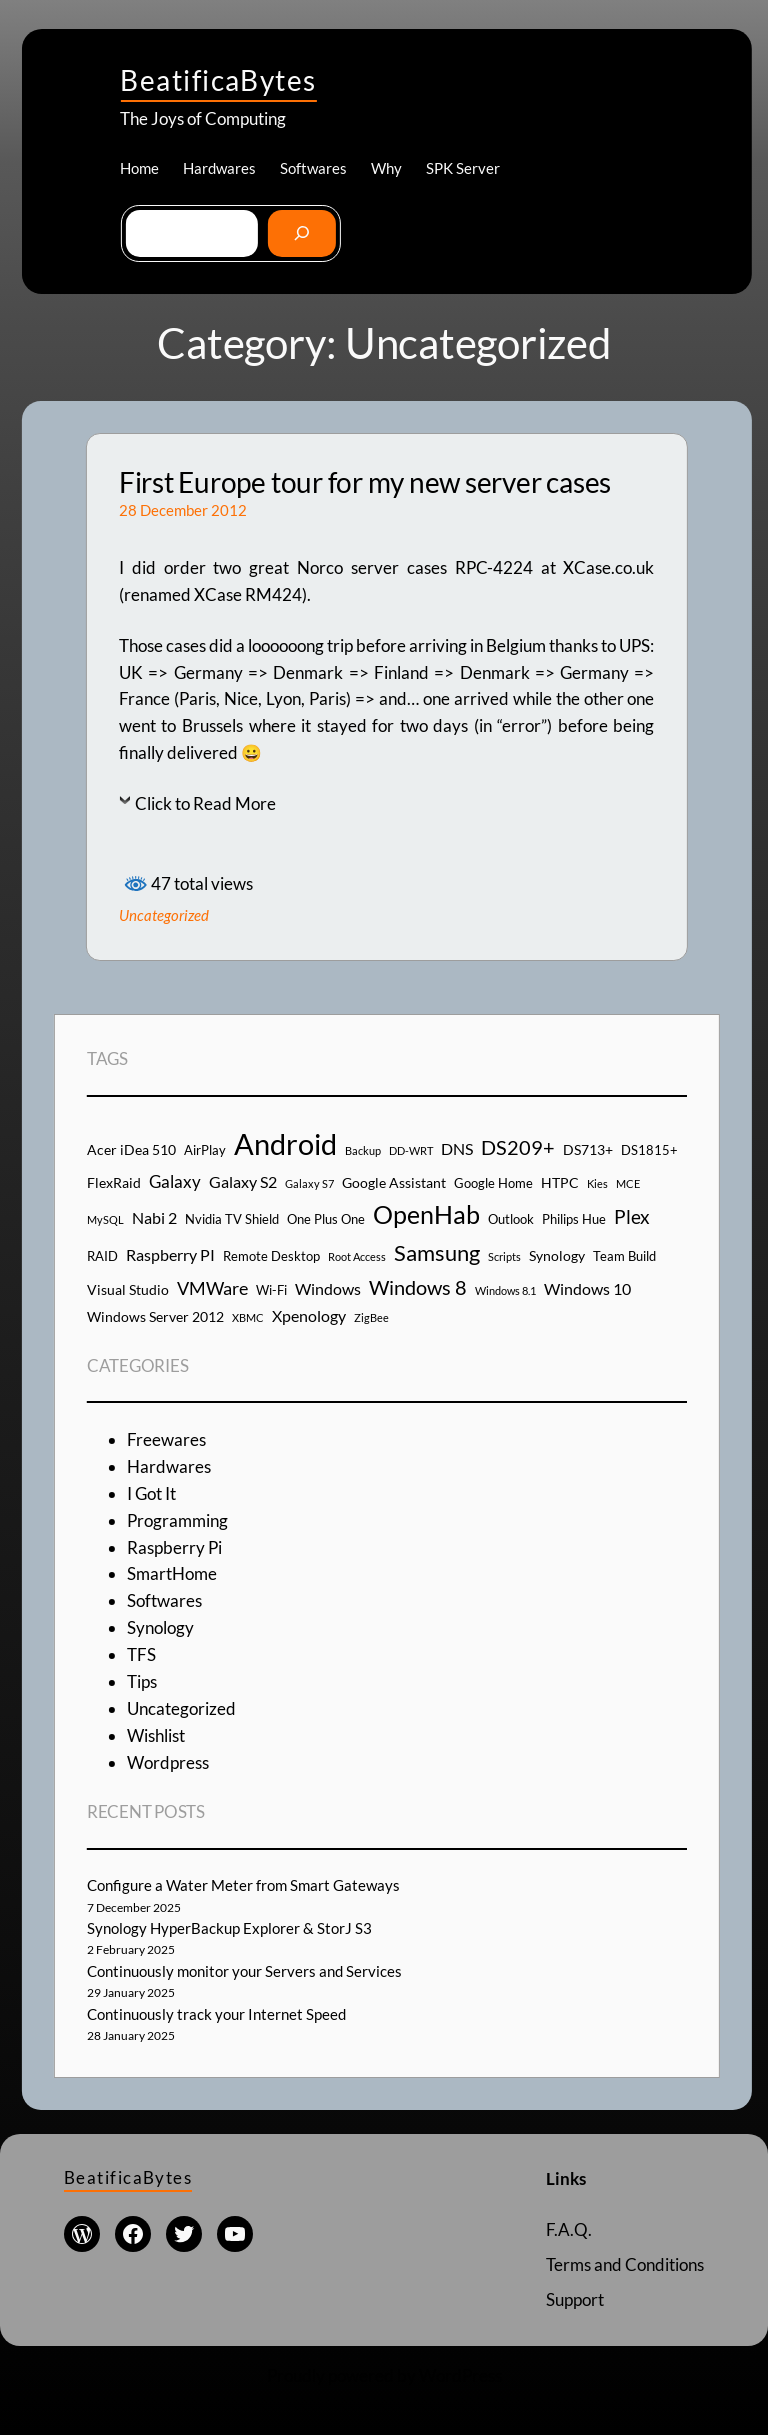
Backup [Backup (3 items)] (363, 1150)
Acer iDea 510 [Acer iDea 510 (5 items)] (131, 1149)
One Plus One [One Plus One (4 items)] (326, 1219)
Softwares (164, 1600)
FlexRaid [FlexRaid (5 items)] (114, 1182)
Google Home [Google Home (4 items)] (493, 1183)
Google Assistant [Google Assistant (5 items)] (394, 1182)
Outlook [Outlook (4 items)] (511, 1219)
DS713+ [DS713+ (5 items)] (588, 1149)
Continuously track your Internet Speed (216, 2014)
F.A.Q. (569, 2229)
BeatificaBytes (218, 80)
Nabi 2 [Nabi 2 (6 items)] (154, 1217)
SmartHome (172, 1573)
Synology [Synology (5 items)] (557, 1255)
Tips (142, 1681)
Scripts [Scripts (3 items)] (504, 1256)
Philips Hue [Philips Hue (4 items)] (574, 1219)
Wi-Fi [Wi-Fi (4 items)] (271, 1290)
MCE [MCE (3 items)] (628, 1183)
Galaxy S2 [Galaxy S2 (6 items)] (243, 1181)
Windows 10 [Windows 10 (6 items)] (587, 1288)
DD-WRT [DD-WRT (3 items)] (411, 1150)
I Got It (151, 1493)
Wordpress (168, 1762)
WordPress (460, 2375)
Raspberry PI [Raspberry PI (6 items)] (170, 1254)
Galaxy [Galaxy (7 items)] (175, 1181)
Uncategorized (164, 915)
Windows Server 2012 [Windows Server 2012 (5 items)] (155, 1316)
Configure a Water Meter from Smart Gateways (243, 1885)
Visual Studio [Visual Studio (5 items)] (128, 1289)
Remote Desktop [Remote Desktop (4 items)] (271, 1256)
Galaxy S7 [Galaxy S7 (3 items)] (309, 1183)
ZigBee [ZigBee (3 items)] (371, 1317)
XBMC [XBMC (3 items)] (248, 1317)
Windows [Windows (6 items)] (328, 1288)
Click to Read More (205, 803)
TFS (141, 1654)
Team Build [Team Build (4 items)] (624, 1256)
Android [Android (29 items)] (285, 1143)
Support (575, 2299)
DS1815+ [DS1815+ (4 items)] (649, 1150)
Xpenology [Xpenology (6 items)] (309, 1315)
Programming (177, 1520)
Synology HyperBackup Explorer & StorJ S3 (229, 1928)
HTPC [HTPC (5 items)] (560, 1182)
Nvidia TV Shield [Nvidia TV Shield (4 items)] (232, 1219)
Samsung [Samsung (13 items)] (437, 1252)
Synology (160, 1627)
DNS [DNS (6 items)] (457, 1148)
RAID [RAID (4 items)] (102, 1256)
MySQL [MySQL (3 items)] (105, 1219)
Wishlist (156, 1735)
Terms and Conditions (625, 2264)
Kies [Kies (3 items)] (597, 1183)
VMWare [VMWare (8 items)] (212, 1288)
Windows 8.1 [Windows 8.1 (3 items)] (505, 1290)
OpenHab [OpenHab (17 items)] (426, 1214)
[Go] (301, 234)
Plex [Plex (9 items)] (632, 1216)
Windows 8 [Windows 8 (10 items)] (418, 1287)
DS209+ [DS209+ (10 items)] (518, 1147)
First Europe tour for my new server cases (365, 482)
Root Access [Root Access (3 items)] (357, 1256)
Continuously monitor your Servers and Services (244, 1971)
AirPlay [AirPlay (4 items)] (205, 1150)
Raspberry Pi (174, 1547)
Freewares (166, 1439)
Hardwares (169, 1466)
